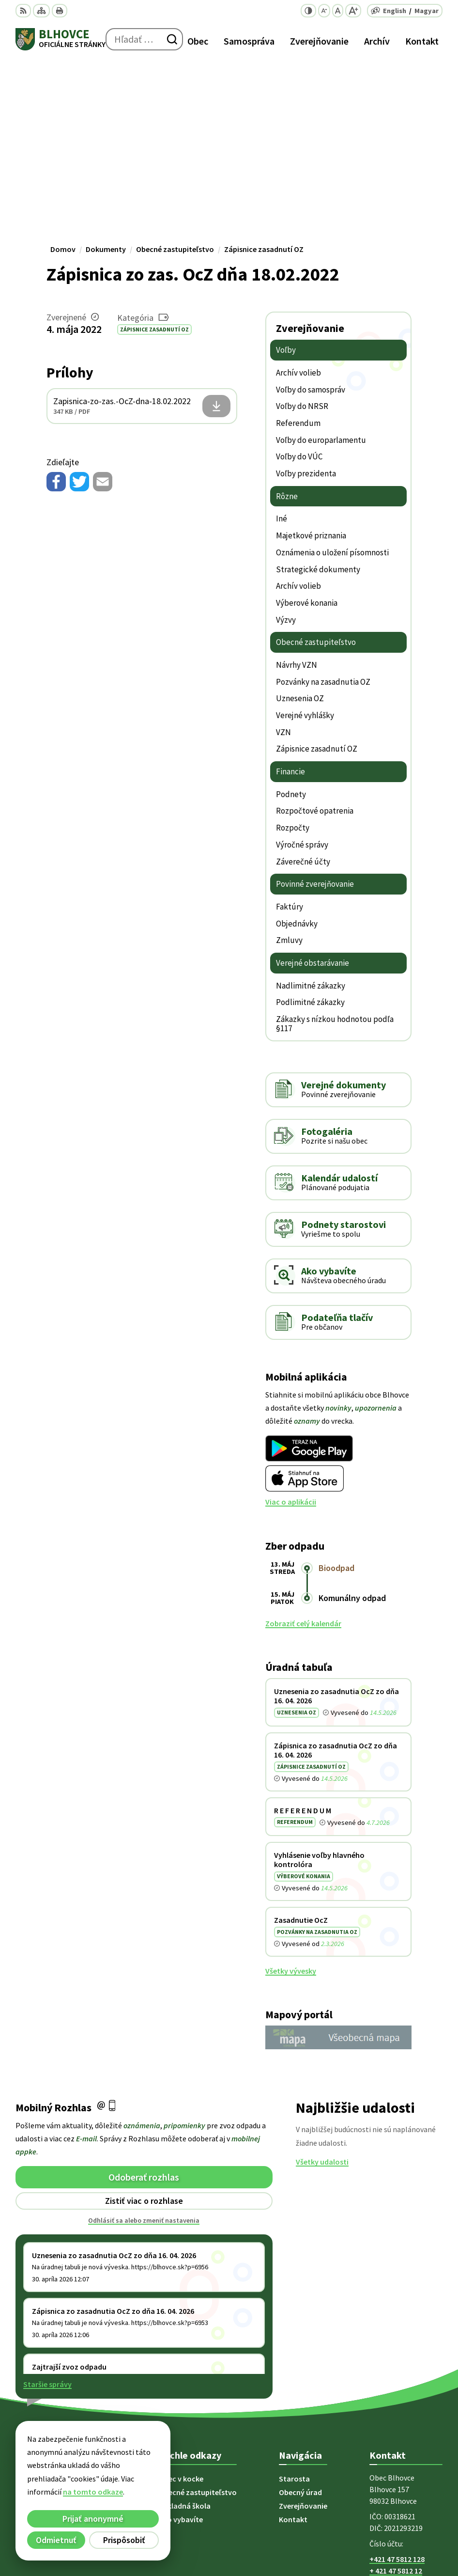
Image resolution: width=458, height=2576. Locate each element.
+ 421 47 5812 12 (395, 2391)
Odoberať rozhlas (143, 1997)
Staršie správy (47, 2204)
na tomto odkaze (81, 2492)
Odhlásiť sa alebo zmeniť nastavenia (143, 2040)
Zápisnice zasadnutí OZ (154, 149)
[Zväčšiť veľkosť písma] (353, 10)
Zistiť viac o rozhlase (144, 2020)
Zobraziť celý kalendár (303, 1443)
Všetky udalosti (322, 1982)
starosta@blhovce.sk (406, 2426)
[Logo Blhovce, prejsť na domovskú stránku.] (60, 39)
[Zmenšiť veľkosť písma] (324, 10)
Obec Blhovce (339, 2537)
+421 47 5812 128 (397, 2379)
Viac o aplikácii (290, 1322)
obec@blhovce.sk (399, 2414)
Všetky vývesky (290, 1791)
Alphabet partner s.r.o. (323, 2524)
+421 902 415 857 (397, 2402)
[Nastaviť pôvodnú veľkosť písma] (337, 10)
